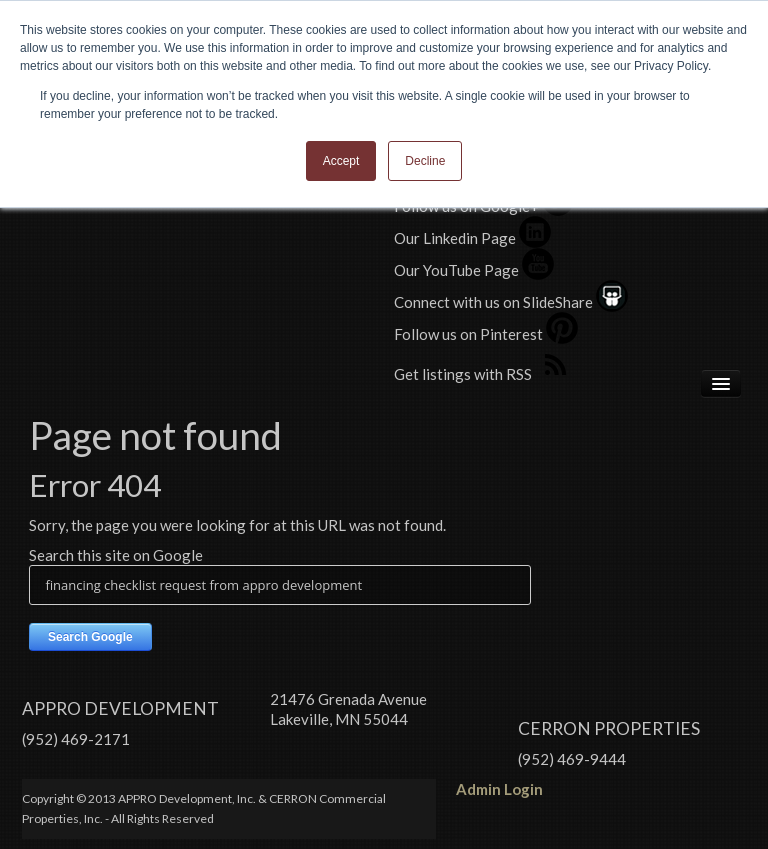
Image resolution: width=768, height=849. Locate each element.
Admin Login (499, 789)
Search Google (90, 637)
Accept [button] (341, 161)
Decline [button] (425, 161)
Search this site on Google (116, 555)
